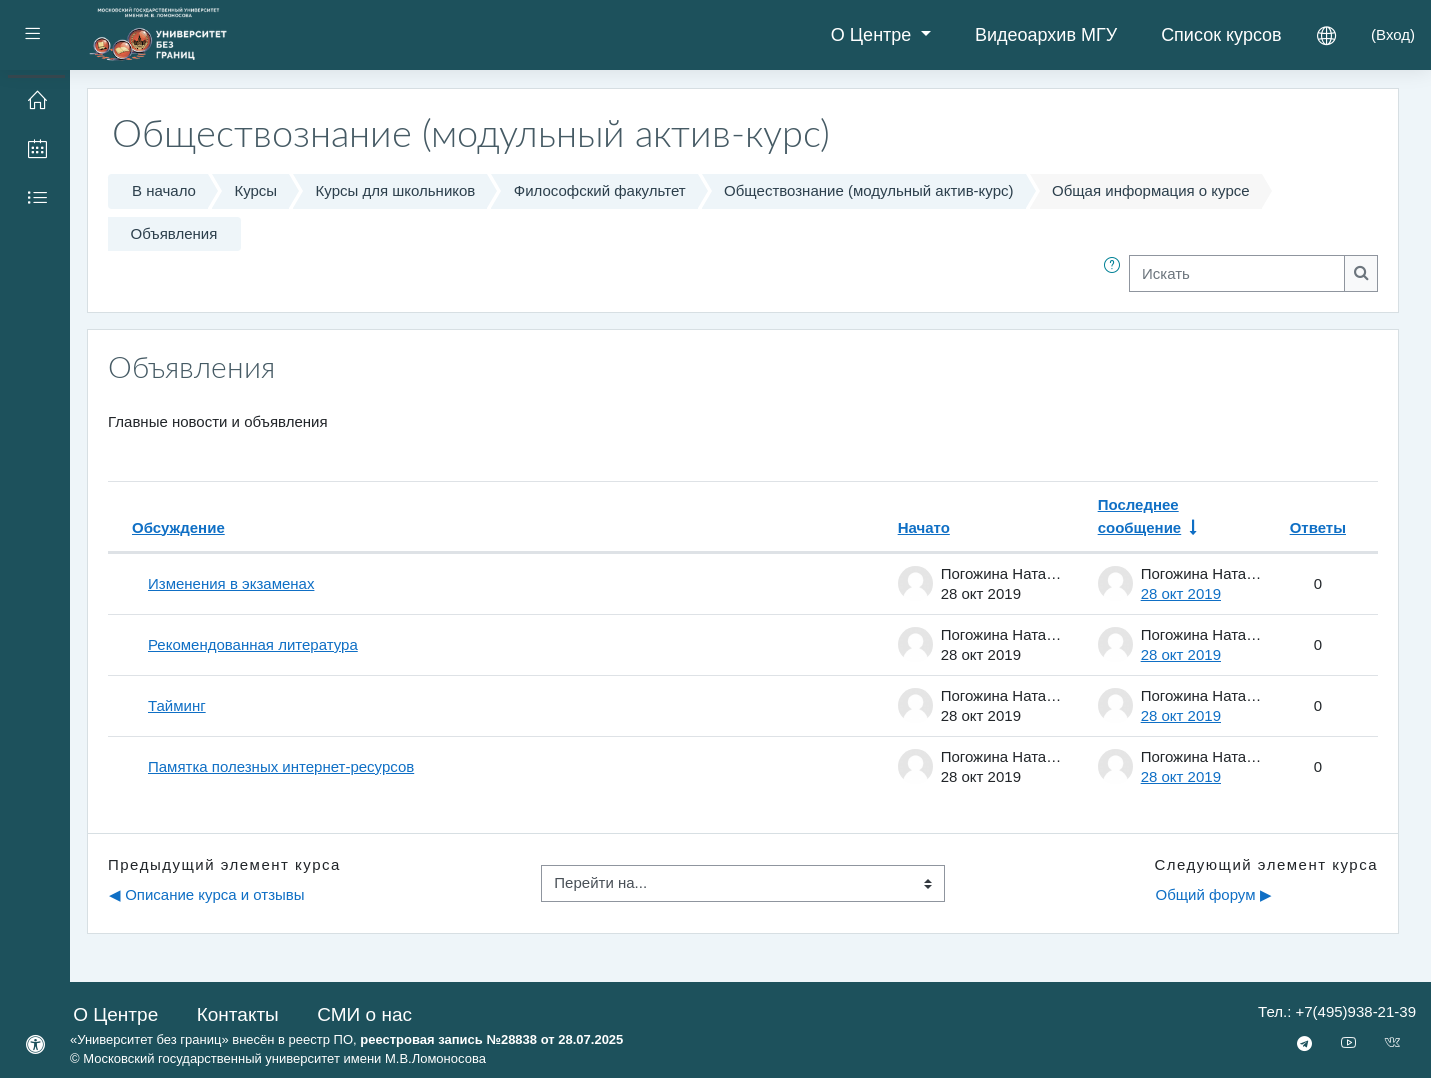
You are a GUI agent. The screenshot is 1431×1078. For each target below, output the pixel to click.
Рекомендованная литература (253, 644)
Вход (1393, 34)
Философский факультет (600, 190)
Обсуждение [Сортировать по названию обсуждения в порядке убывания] (178, 527)
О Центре (874, 35)
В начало (164, 190)
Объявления (174, 233)
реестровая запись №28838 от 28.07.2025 (491, 1039)
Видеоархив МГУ (1046, 35)
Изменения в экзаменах (231, 583)
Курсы (255, 190)
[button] (1116, 273)
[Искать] (1237, 273)
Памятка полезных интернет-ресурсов (281, 766)
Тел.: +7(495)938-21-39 (1337, 1011)
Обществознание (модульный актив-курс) (868, 190)
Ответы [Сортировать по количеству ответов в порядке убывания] (1318, 527)
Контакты (238, 1014)
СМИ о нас (364, 1014)
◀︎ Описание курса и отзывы (207, 894)
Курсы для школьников (396, 190)
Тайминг (177, 705)
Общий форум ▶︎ (1213, 894)
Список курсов (1221, 35)
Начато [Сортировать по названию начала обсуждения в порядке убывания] (924, 527)
